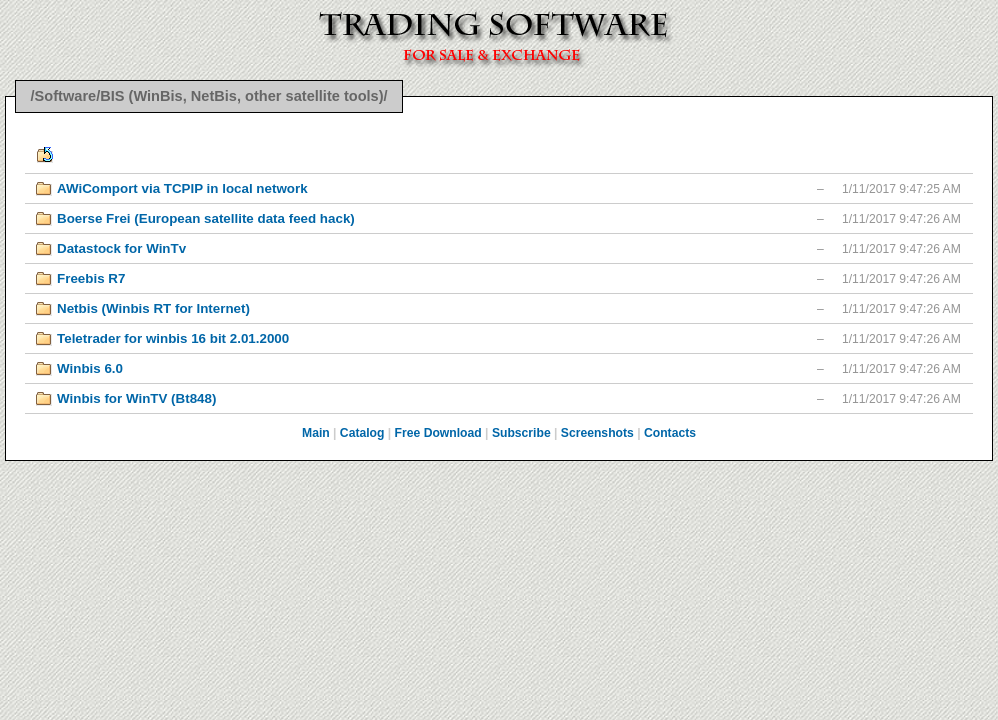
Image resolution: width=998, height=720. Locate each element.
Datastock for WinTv (121, 248)
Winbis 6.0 (90, 368)
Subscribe (521, 433)
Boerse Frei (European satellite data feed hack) (206, 218)
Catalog (362, 433)
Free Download (438, 433)
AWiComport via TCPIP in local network (182, 188)
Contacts (670, 433)
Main (316, 433)
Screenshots (597, 433)
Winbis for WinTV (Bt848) (136, 398)
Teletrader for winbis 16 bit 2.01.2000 (173, 338)
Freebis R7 (91, 278)
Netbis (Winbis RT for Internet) (153, 308)
